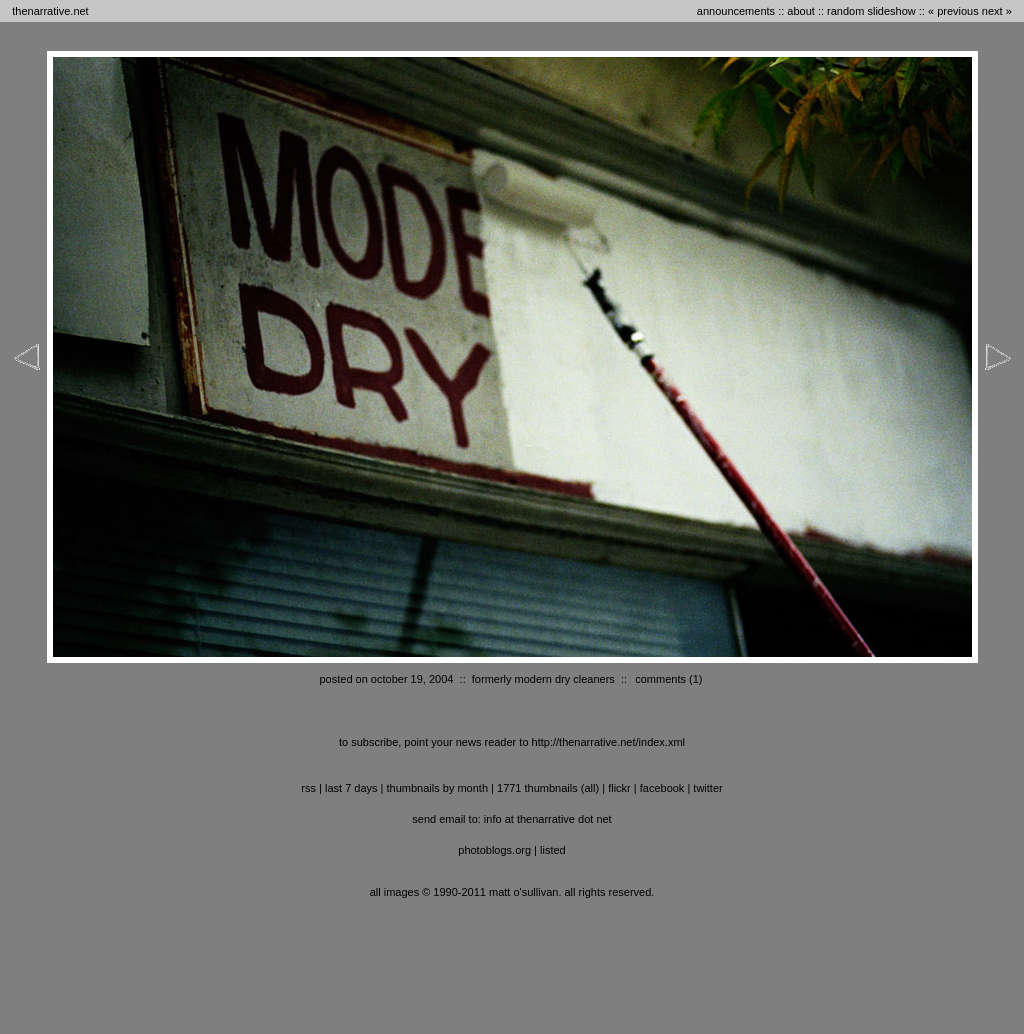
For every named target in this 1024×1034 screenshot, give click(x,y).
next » (997, 11)
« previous (953, 11)
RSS (308, 788)
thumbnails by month (438, 788)
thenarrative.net (50, 11)
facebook (662, 788)
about (801, 11)
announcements (736, 11)
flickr (619, 788)
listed (553, 850)
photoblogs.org (494, 850)
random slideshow (871, 11)
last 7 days (351, 788)
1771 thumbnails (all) (548, 788)
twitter (707, 788)
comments (660, 679)
